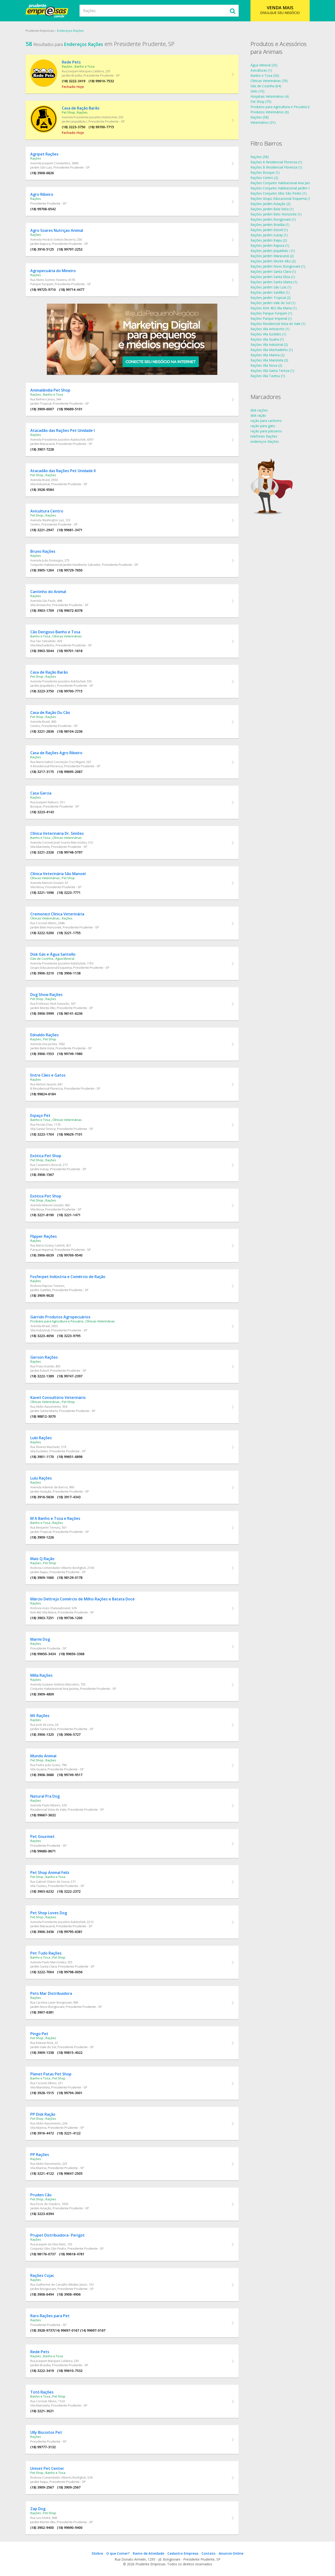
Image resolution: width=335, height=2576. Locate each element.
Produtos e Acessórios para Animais (278, 47)
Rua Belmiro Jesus (43, 399)
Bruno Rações (42, 551)
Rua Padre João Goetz (46, 1765)
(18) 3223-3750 (73, 127)
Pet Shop (68, 112)
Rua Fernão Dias (42, 1124)
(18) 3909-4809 (42, 1694)
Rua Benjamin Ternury (46, 1527)
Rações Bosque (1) (265, 172)
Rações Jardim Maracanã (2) (272, 256)
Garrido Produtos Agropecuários (60, 1317)
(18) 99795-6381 (69, 1931)
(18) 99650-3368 (71, 1654)
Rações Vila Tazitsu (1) (267, 376)
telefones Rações (263, 436)
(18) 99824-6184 (43, 1094)
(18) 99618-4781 (71, 2254)
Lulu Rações (41, 1478)
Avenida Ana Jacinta (44, 1044)
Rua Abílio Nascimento (46, 1406)
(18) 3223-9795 (68, 1336)
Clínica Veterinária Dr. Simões (57, 833)
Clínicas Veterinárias (67, 636)
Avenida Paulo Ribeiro (46, 1805)
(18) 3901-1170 (42, 1456)
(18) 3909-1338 (42, 2052)
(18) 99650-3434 (43, 1654)
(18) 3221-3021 (42, 2411)
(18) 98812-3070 (43, 1416)
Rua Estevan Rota (43, 2043)
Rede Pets (71, 62)
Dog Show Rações (46, 994)
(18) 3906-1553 (42, 1053)
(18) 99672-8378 (69, 610)
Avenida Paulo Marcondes (49, 1962)
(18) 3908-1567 (42, 1174)
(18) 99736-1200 (69, 1618)
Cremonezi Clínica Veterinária (57, 914)
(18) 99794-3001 (69, 2093)
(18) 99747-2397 (69, 1376)
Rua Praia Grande (43, 1366)
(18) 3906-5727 (68, 1734)
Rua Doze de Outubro (46, 2204)
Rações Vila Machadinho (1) (271, 349)
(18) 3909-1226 (42, 1537)
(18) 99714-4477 (71, 289)
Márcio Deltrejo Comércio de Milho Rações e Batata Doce (82, 1599)
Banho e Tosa (84, 66)
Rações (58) (259, 117)
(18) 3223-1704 (42, 1134)
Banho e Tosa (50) (264, 75)
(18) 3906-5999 (42, 1013)
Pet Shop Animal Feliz (49, 1872)
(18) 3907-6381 (42, 2012)
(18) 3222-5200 (42, 933)
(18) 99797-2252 (69, 249)
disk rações (259, 410)
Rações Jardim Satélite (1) (270, 292)
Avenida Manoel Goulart (47, 883)
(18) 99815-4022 (69, 2052)
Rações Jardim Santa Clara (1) (273, 271)
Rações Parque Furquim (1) (271, 313)
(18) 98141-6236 (69, 1013)
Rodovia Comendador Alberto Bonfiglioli (59, 1568)
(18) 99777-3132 (43, 2447)
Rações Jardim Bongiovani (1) (273, 219)
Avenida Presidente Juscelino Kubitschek (91, 117)
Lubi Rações (41, 1437)
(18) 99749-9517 (69, 1774)
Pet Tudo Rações (46, 1953)
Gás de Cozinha (41, 958)
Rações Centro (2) (264, 177)
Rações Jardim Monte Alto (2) (273, 261)
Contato (208, 2553)
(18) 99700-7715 (101, 127)
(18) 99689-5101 (69, 409)
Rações (67, 66)
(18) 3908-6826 (42, 173)
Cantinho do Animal (48, 591)
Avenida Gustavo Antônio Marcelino (56, 1684)
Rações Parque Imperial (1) (271, 318)
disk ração (258, 415)
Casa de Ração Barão (80, 108)
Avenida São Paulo (44, 600)
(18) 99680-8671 (43, 1851)
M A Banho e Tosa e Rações (55, 1518)
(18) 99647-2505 (69, 2173)
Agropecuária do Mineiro (53, 270)
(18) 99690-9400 (69, 2527)
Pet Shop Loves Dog (48, 1912)
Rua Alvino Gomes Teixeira (49, 280)
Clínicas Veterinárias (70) (269, 80)
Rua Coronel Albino (44, 923)
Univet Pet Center (47, 2468)
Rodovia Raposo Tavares (48, 1285)
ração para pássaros (266, 431)
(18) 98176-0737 (43, 2254)
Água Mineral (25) (263, 65)
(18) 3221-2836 (42, 731)
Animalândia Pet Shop (50, 390)
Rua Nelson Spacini (44, 1084)
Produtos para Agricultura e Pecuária (56, 1321)
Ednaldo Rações (44, 1034)
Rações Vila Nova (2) (266, 365)
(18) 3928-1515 (42, 2093)
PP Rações (39, 2154)
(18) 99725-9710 (43, 289)
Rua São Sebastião (44, 641)
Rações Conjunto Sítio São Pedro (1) (278, 193)
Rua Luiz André (41, 2518)
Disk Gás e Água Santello (53, 954)
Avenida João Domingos (47, 560)
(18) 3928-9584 (42, 489)
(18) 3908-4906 (68, 2294)
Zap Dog (37, 2508)
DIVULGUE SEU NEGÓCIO (280, 10)
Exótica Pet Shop (45, 1155)
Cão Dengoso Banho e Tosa (55, 632)
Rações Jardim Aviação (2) (270, 203)
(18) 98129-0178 (69, 1577)
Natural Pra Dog (45, 1796)
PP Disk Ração (42, 2114)
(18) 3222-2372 (68, 1891)
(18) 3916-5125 (42, 249)
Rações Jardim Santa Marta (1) (273, 282)
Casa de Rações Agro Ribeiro (56, 752)
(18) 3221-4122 (68, 2133)
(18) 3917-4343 (68, 1497)
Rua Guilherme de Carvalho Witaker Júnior (60, 2284)
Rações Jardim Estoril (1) (269, 230)
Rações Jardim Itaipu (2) (268, 240)
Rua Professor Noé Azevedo (50, 1003)
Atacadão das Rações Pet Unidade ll (63, 470)
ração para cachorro (266, 420)
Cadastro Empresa (182, 2553)
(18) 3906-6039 (42, 1255)
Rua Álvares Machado (46, 1447)
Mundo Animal (43, 1755)
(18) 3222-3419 (73, 81)
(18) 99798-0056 (69, 1972)
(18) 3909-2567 (42, 2487)
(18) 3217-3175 (42, 771)
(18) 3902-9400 (42, 2527)
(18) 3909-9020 (42, 1295)
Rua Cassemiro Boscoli (46, 1165)
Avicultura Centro (46, 511)
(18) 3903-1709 (42, 610)
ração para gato (262, 426)
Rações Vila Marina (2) (267, 355)
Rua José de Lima (42, 1724)
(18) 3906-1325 (42, 1734)
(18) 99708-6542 (43, 209)
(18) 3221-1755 (68, 933)
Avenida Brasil (40, 480)
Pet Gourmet (42, 1836)
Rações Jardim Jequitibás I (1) (272, 250)
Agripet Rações (44, 154)
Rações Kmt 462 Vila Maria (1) (273, 308)
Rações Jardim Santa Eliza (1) (272, 276)
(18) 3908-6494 (42, 2294)
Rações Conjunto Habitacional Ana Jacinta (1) (285, 183)
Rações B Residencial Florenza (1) (276, 167)
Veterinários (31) (263, 122)
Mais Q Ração (42, 1558)
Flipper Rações (43, 1236)
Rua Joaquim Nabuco (45, 802)
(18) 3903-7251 (42, 1618)
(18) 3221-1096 (42, 892)
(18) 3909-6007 (42, 409)
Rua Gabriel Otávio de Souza (51, 1881)
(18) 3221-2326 (42, 852)
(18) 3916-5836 (42, 1497)
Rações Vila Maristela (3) (269, 360)
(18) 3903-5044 (42, 651)
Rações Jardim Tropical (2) (270, 297)
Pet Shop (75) (260, 101)
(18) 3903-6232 (42, 1891)
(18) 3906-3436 (42, 1931)
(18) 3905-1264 (42, 570)
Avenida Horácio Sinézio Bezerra (54, 239)
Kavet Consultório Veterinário (58, 1397)
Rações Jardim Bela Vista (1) (272, 209)
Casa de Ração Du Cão (50, 712)
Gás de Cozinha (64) (265, 86)
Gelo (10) (257, 91)
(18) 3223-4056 (42, 1336)
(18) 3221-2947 (42, 530)
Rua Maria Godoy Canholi (48, 1245)
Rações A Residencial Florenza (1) (276, 162)
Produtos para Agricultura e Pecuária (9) (281, 107)
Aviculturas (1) (261, 70)
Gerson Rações (44, 1357)
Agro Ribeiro (41, 194)
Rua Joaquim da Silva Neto (49, 2244)
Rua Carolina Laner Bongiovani (52, 2002)
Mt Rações (39, 1715)
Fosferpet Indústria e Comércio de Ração (67, 1276)
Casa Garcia (40, 793)
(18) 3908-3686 (42, 1774)
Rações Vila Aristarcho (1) (270, 329)
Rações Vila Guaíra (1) (267, 339)
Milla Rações (41, 1675)
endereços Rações (264, 441)
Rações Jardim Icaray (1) (269, 235)
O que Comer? (118, 2553)
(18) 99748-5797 (69, 852)
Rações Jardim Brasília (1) (270, 224)
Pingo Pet (39, 2033)
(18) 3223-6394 (42, 2213)
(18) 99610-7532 (101, 81)
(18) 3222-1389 (42, 1376)
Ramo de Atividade (148, 2553)
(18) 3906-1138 (68, 973)
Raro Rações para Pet (50, 2315)
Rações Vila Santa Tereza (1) (272, 370)
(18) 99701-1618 (69, 651)
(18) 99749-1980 (69, 1053)
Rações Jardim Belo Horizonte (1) (276, 214)
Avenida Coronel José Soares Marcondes (59, 842)
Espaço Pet (40, 1115)
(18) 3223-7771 (68, 892)
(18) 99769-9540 (69, 1255)
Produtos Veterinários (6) (269, 112)
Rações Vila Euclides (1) (268, 334)
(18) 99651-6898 (69, 1456)
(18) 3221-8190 (42, 1215)
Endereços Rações (70, 30)
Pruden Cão (41, 2194)
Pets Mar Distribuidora (51, 1993)
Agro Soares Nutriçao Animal (56, 230)
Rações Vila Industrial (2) (269, 344)
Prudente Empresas (40, 30)
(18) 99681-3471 (69, 530)
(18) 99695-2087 (69, 771)
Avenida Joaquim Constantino (51, 163)
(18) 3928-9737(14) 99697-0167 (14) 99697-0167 (67, 2330)
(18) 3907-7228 (42, 449)
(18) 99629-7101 (69, 1134)
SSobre (97, 2553)
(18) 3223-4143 (42, 812)
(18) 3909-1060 (42, 1577)
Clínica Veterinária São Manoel (58, 873)
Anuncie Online (231, 2553)
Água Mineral (64, 958)
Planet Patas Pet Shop (50, 2074)
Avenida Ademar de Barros (49, 1487)
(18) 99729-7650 (69, 570)
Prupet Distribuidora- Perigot (57, 2235)
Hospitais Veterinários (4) (269, 96)
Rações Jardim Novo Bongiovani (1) (277, 266)
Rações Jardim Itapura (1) (269, 245)
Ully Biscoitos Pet (46, 2432)
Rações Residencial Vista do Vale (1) (277, 323)
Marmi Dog (40, 1639)
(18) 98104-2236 (69, 731)
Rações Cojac (42, 2275)
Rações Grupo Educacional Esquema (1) (281, 198)
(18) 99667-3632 (43, 1815)
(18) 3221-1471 (68, 1215)
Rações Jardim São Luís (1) (270, 287)
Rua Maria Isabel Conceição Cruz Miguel (59, 762)
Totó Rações (42, 2392)
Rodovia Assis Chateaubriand (51, 1608)
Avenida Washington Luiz (48, 520)
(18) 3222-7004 (42, 1972)
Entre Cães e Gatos (48, 1075)
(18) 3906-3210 (42, 973)
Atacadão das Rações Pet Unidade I (62, 430)
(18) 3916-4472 (42, 2133)
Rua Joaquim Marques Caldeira (84, 71)
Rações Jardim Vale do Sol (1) (272, 303)
